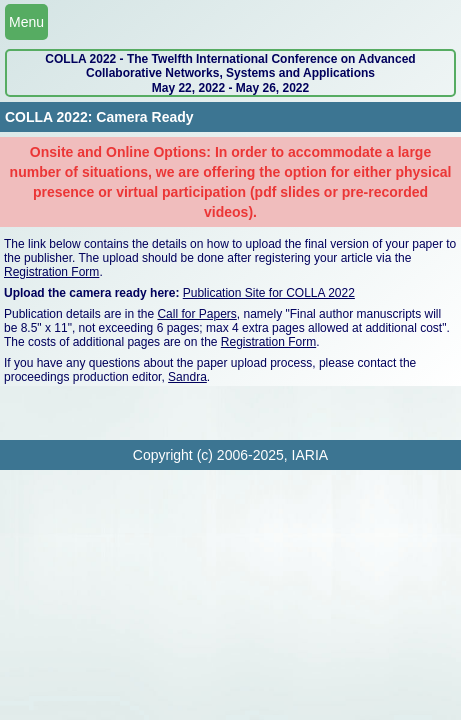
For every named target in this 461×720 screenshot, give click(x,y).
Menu (26, 22)
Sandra (187, 377)
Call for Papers (196, 314)
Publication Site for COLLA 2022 (269, 293)
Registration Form (51, 272)
